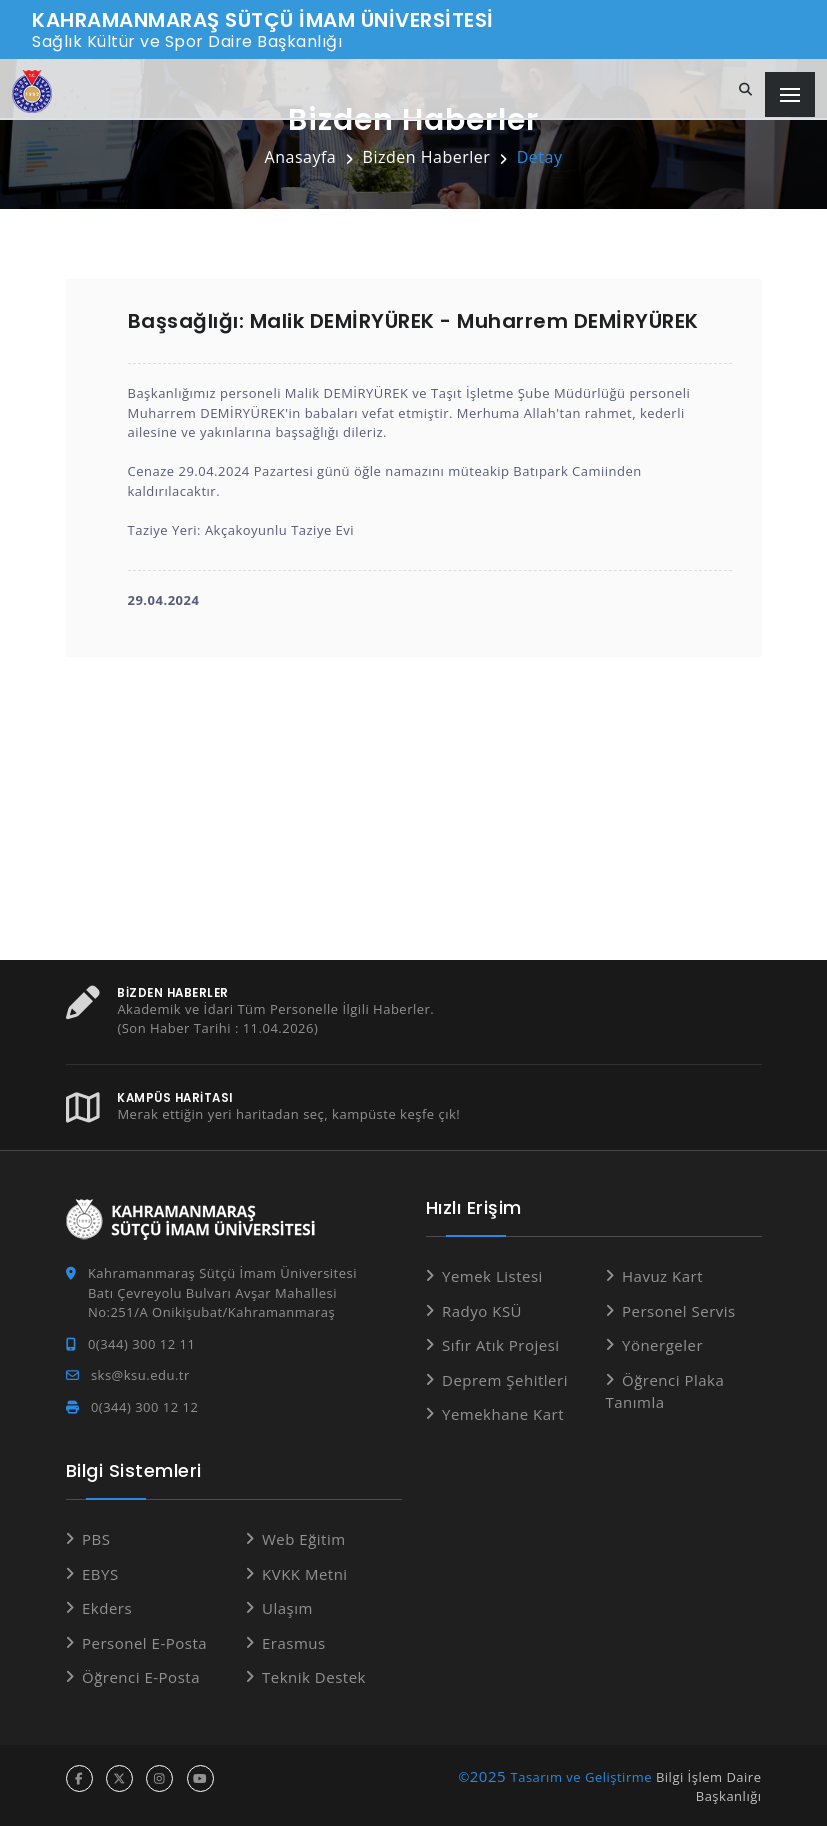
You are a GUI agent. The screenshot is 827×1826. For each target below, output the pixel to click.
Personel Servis (679, 1310)
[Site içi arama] (746, 90)
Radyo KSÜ (482, 1310)
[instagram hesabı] (159, 1777)
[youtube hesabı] (200, 1777)
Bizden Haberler (427, 157)
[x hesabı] (119, 1777)
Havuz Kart (662, 1276)
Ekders (107, 1608)
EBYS (100, 1573)
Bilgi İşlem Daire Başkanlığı (709, 1786)
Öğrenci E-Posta (141, 1677)
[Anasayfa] (32, 91)
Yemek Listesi (492, 1276)
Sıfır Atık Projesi (501, 1345)
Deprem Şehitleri (505, 1379)
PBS (96, 1539)
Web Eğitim (304, 1539)
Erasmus (294, 1642)
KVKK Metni (305, 1573)
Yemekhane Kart (503, 1414)
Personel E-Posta (144, 1642)
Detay (540, 157)
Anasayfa (301, 157)
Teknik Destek (314, 1677)
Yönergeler (662, 1345)
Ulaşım (287, 1608)
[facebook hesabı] (79, 1777)
